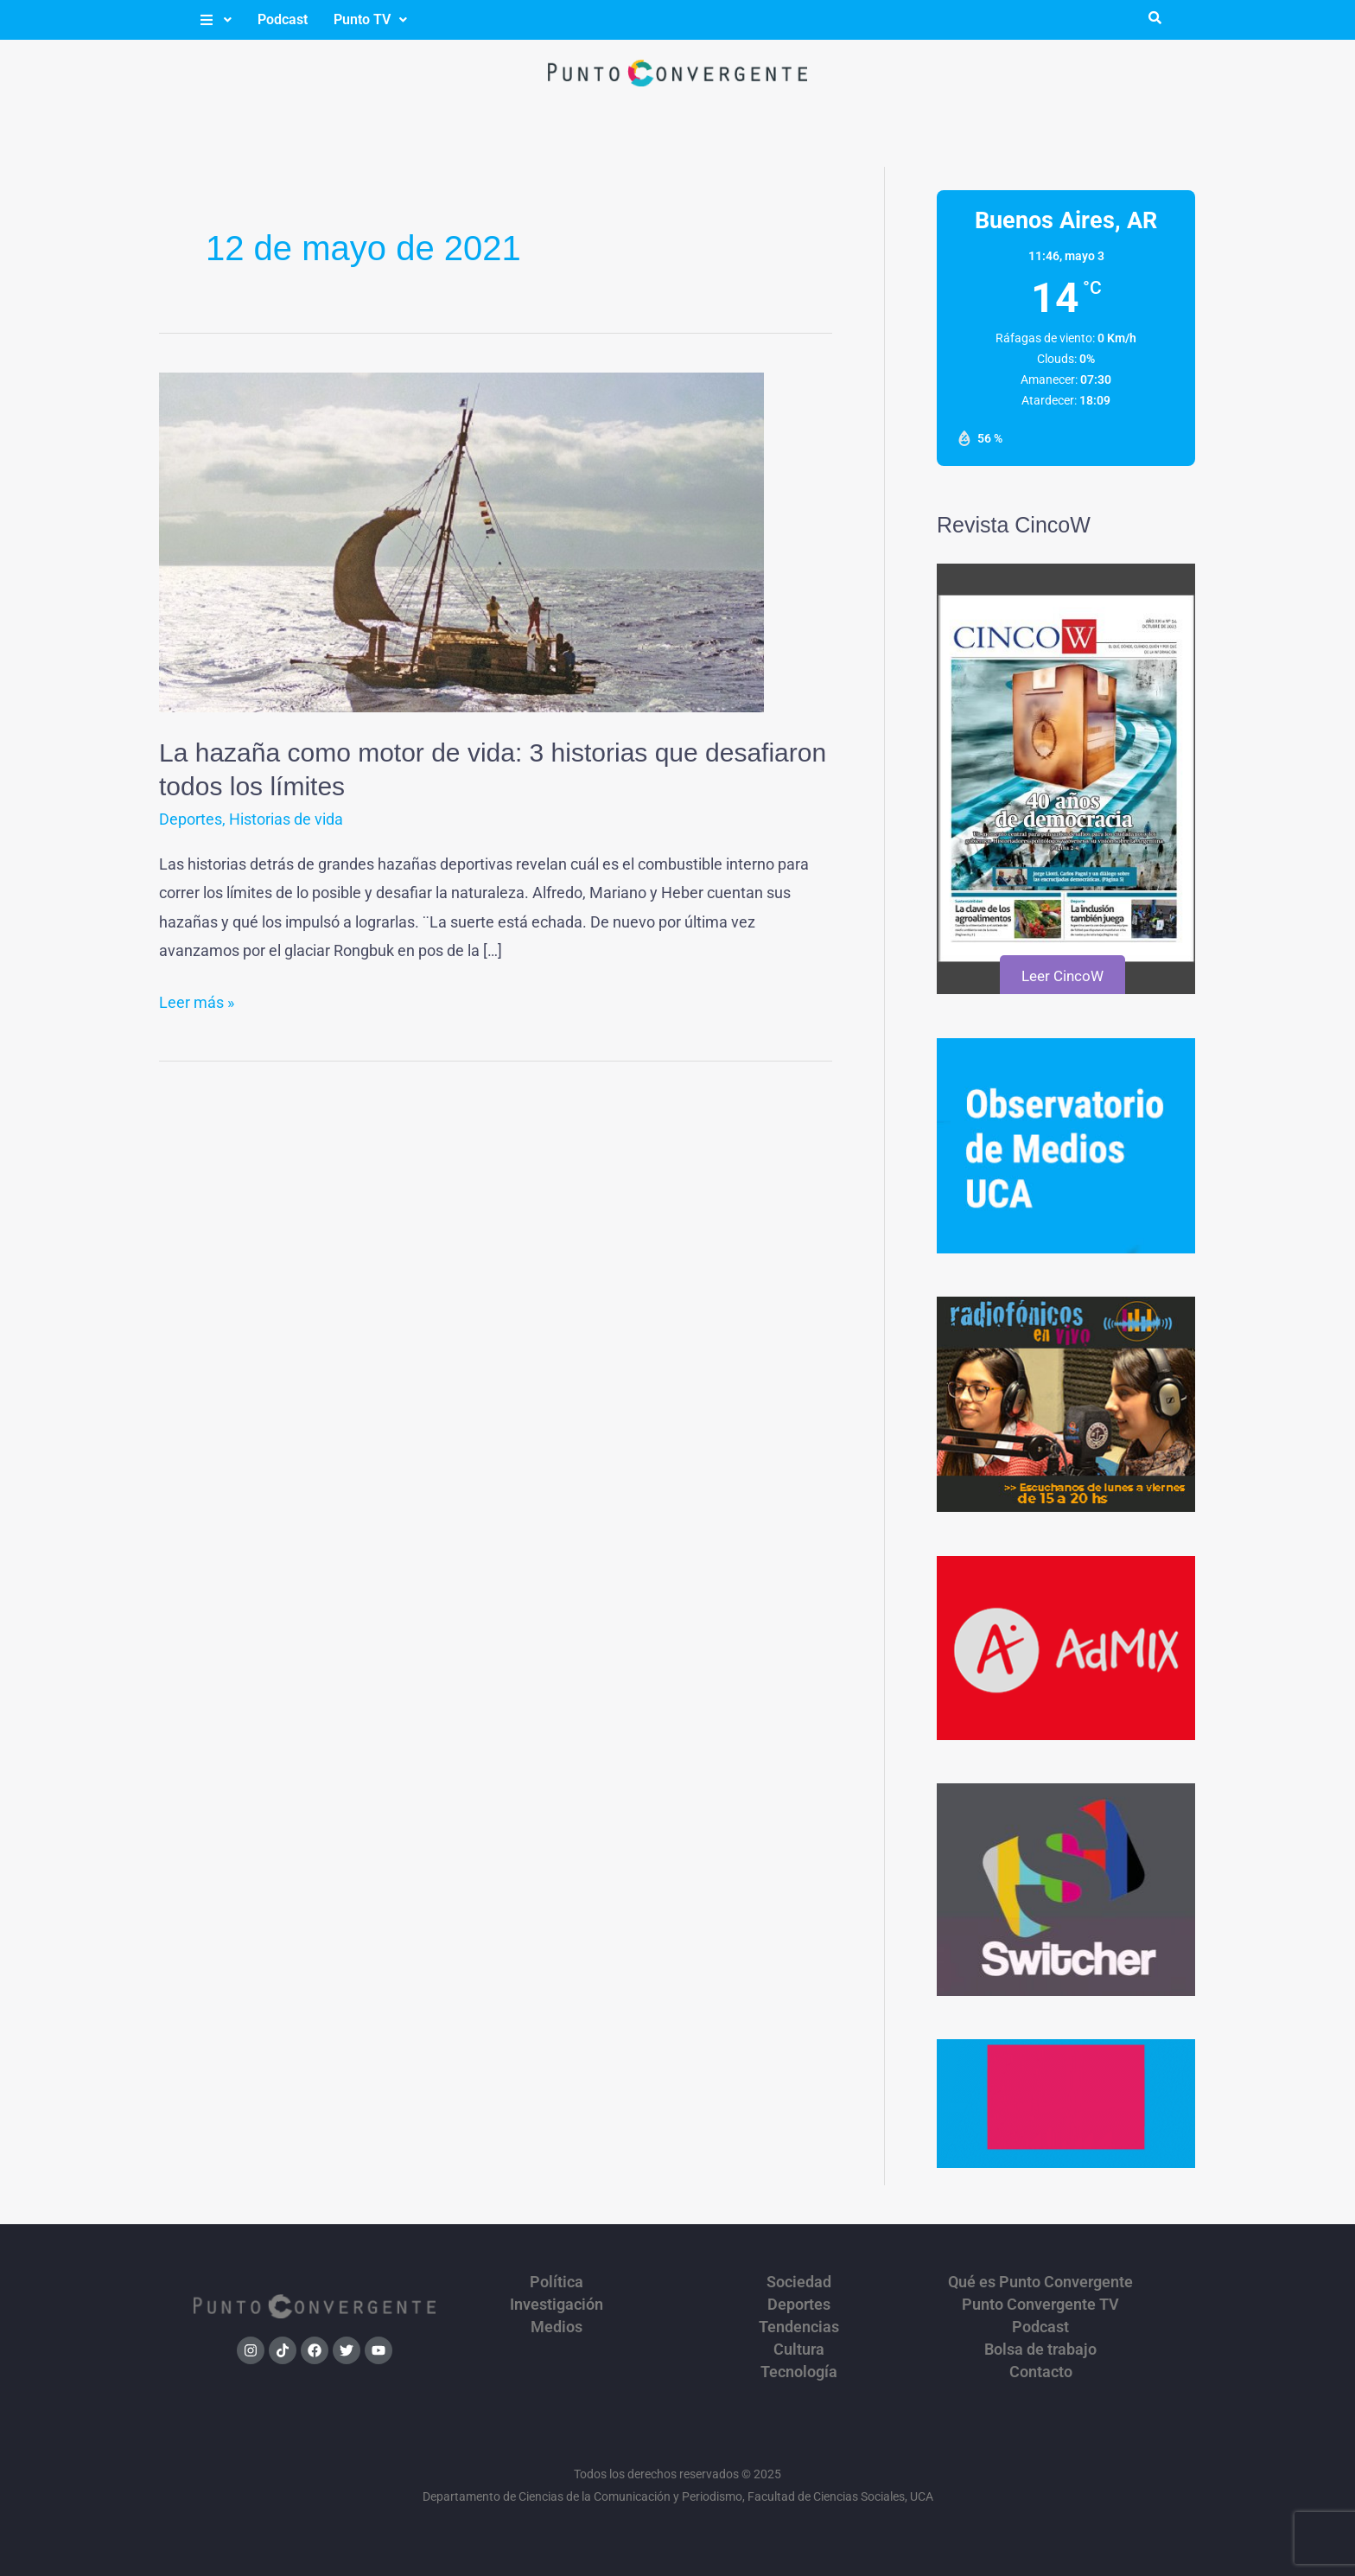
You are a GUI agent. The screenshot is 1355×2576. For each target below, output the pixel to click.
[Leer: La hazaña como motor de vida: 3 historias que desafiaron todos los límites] (461, 541)
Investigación (556, 2304)
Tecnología (798, 2372)
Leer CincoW (1062, 976)
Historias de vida (286, 819)
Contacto (1040, 2372)
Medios (556, 2327)
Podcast (283, 19)
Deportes (190, 819)
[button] (215, 20)
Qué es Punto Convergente (1040, 2282)
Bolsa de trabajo (1040, 2349)
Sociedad (799, 2282)
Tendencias (799, 2327)
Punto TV (370, 19)
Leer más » (196, 999)
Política (556, 2282)
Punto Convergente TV (1040, 2304)
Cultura (798, 2349)
